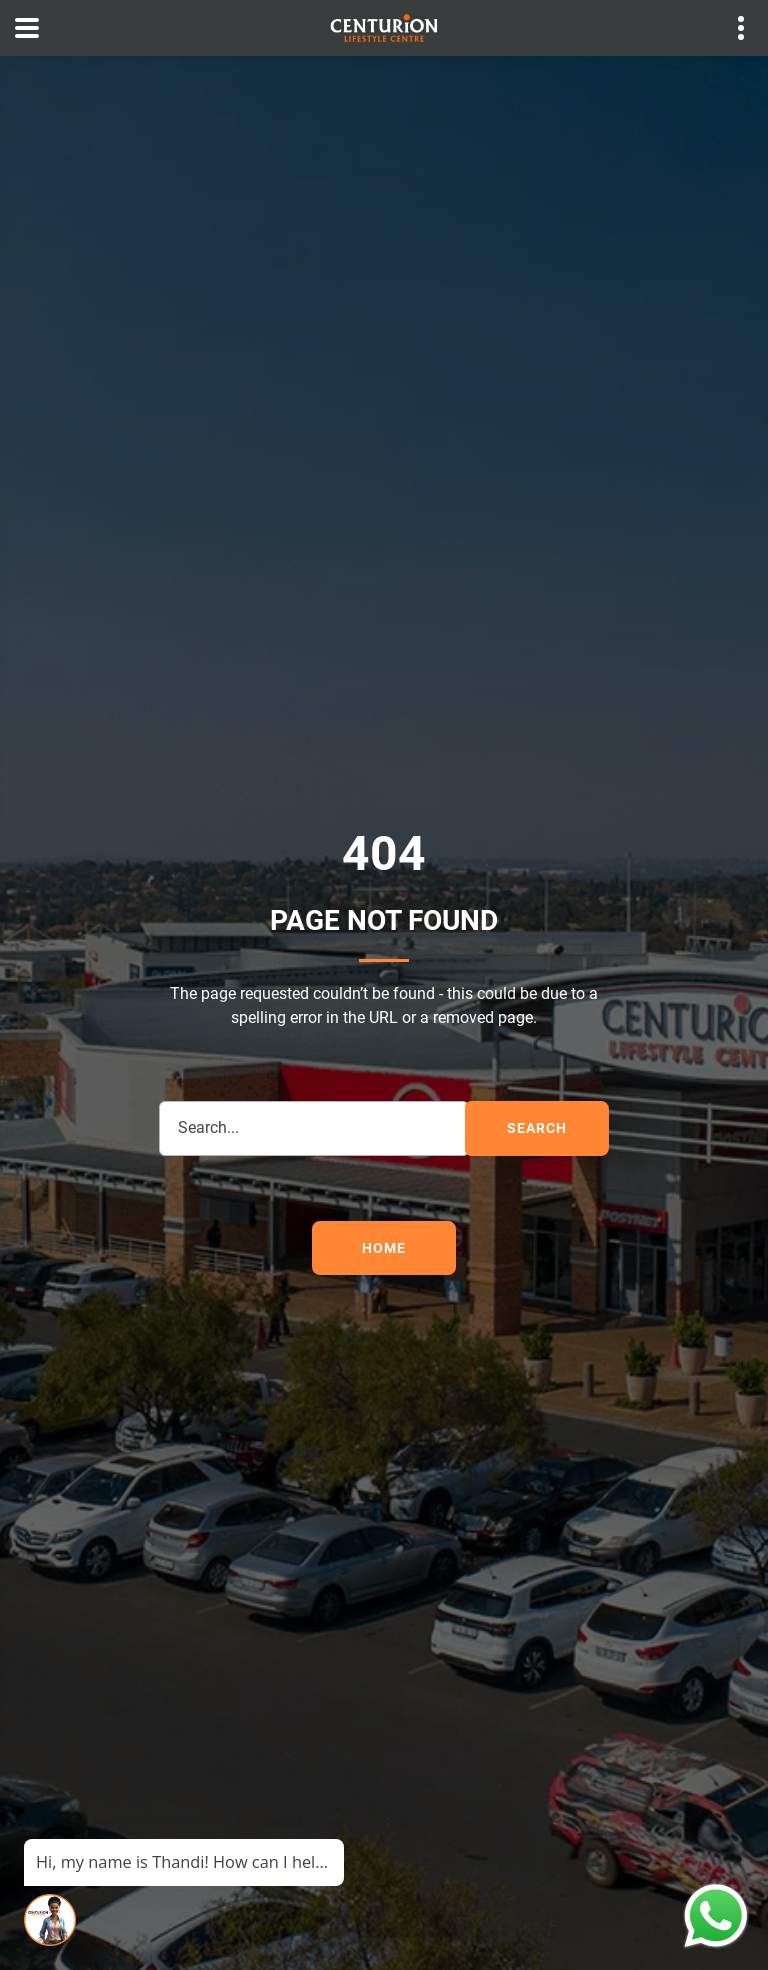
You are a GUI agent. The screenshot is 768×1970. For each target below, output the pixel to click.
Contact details (730, 28)
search (536, 1128)
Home (383, 1248)
